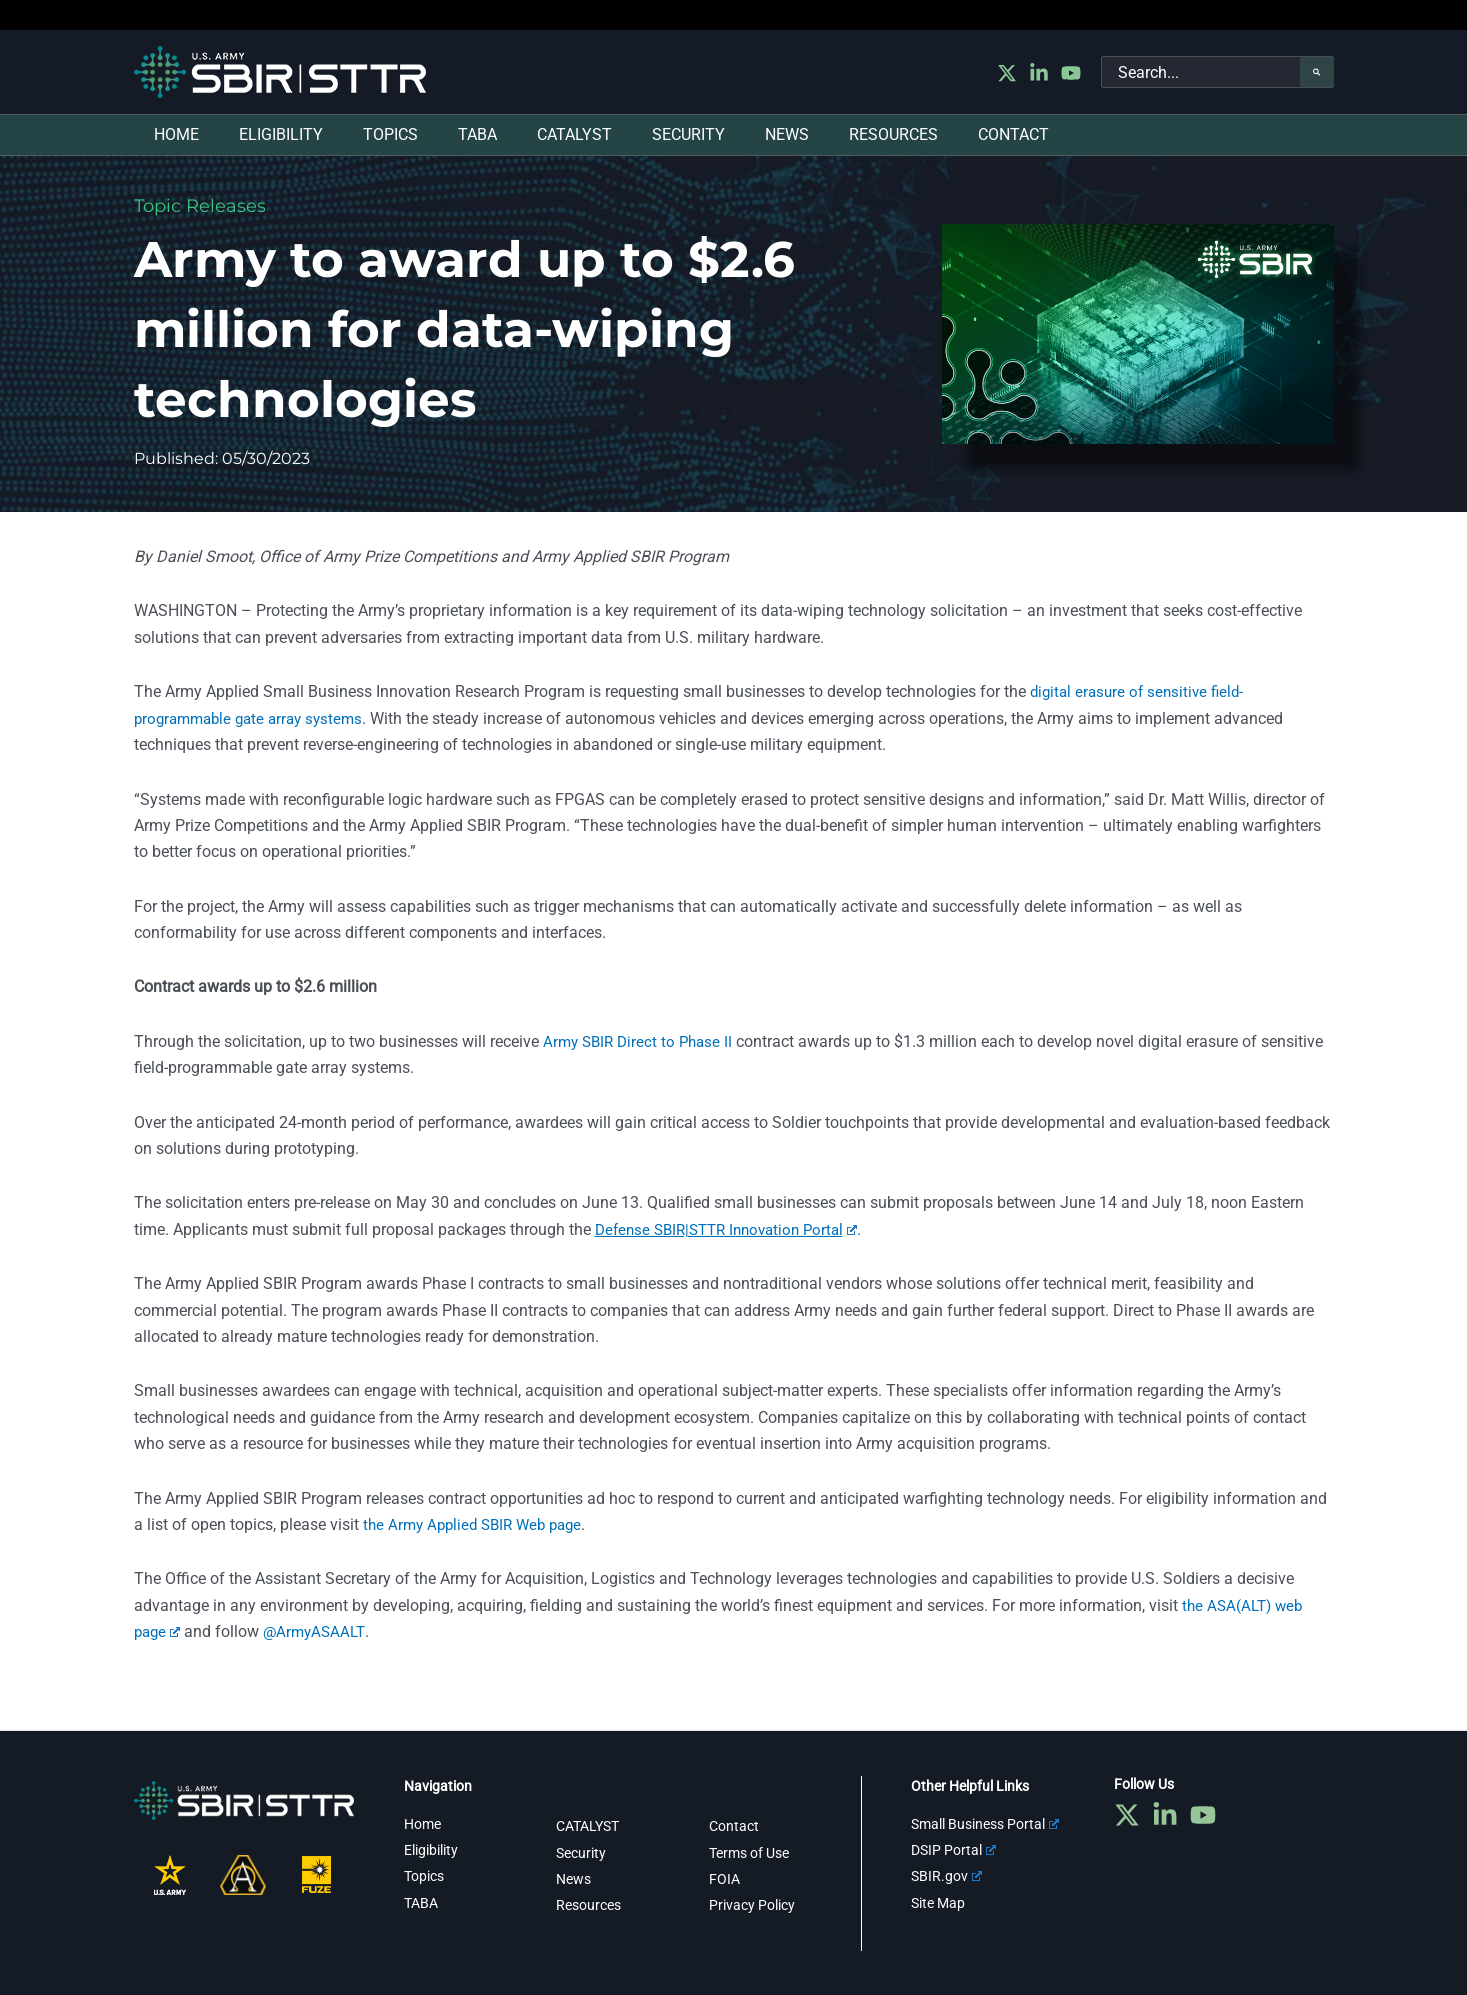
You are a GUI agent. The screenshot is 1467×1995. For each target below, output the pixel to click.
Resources (588, 1905)
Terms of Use (749, 1852)
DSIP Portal (953, 1850)
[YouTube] (1071, 73)
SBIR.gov (946, 1876)
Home (422, 1823)
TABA (421, 1903)
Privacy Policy (752, 1905)
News (573, 1879)
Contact (734, 1826)
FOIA (724, 1879)
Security (581, 1852)
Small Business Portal (985, 1823)
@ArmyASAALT (319, 1631)
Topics (424, 1876)
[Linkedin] (1039, 73)
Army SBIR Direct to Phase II (642, 1041)
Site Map (938, 1903)
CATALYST (587, 1826)
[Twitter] (1007, 73)
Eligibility (431, 1850)
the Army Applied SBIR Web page (479, 1524)
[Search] (1317, 72)
